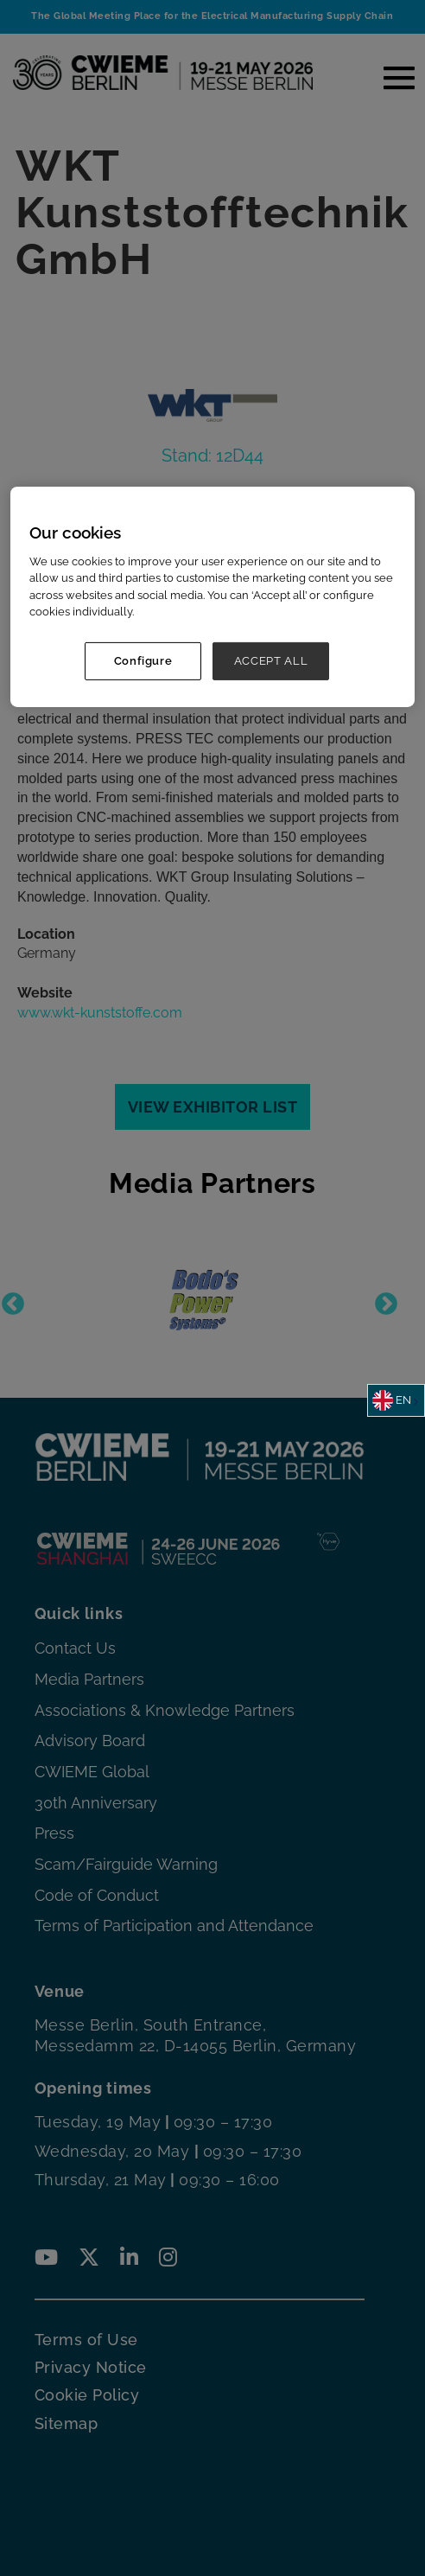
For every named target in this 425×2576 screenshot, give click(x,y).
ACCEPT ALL (271, 660)
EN (391, 1400)
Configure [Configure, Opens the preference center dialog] (143, 660)
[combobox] (396, 1400)
